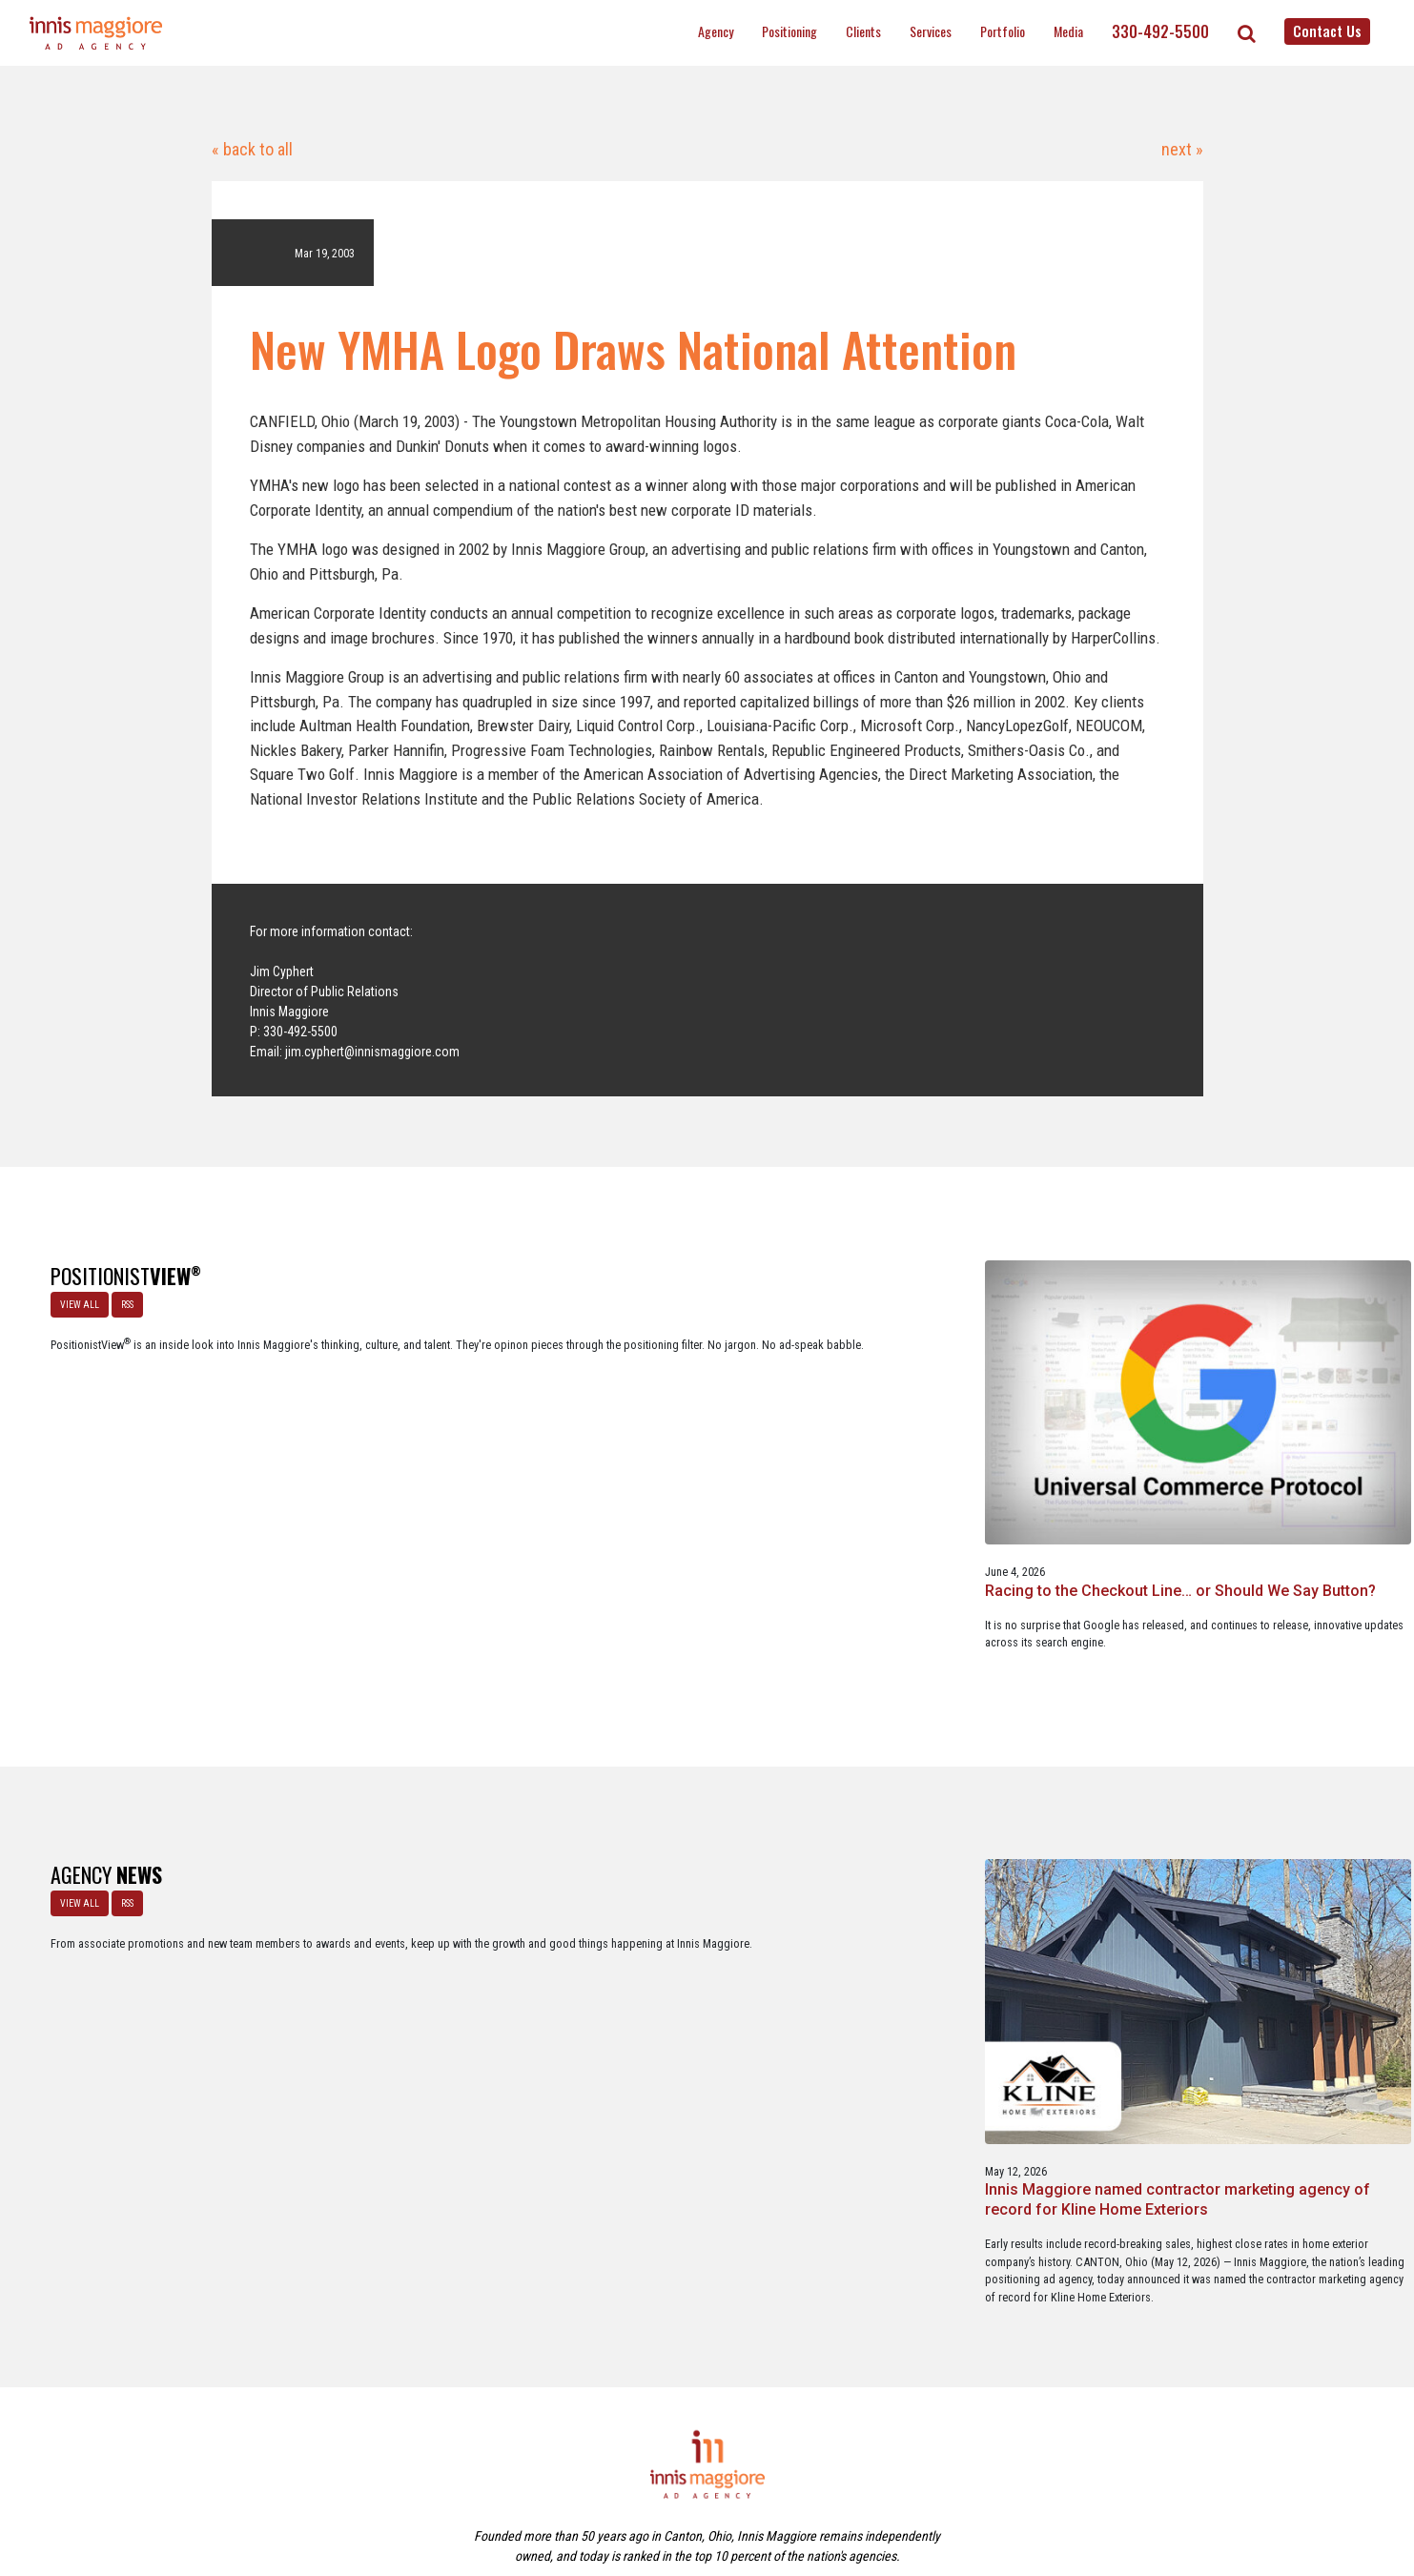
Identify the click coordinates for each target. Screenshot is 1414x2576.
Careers (614, 2479)
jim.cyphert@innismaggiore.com (372, 1051)
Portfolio (1002, 31)
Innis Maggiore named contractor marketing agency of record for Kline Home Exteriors (418, 1945)
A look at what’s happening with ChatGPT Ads (701, 1440)
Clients (863, 31)
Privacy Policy (786, 2479)
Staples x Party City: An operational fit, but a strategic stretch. (971, 1450)
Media (1068, 31)
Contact (717, 2479)
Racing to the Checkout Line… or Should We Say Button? (408, 1450)
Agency (715, 31)
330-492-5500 (1160, 31)
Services (931, 31)
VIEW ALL (71, 1296)
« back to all (252, 149)
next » (1180, 149)
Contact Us (1327, 30)
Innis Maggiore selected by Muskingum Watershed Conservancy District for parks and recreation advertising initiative (703, 1955)
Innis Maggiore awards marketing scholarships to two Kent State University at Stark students (986, 1945)
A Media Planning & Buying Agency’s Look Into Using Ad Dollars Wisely (1267, 1450)
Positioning (789, 31)
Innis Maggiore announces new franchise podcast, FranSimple (1268, 1936)
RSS (119, 1296)
